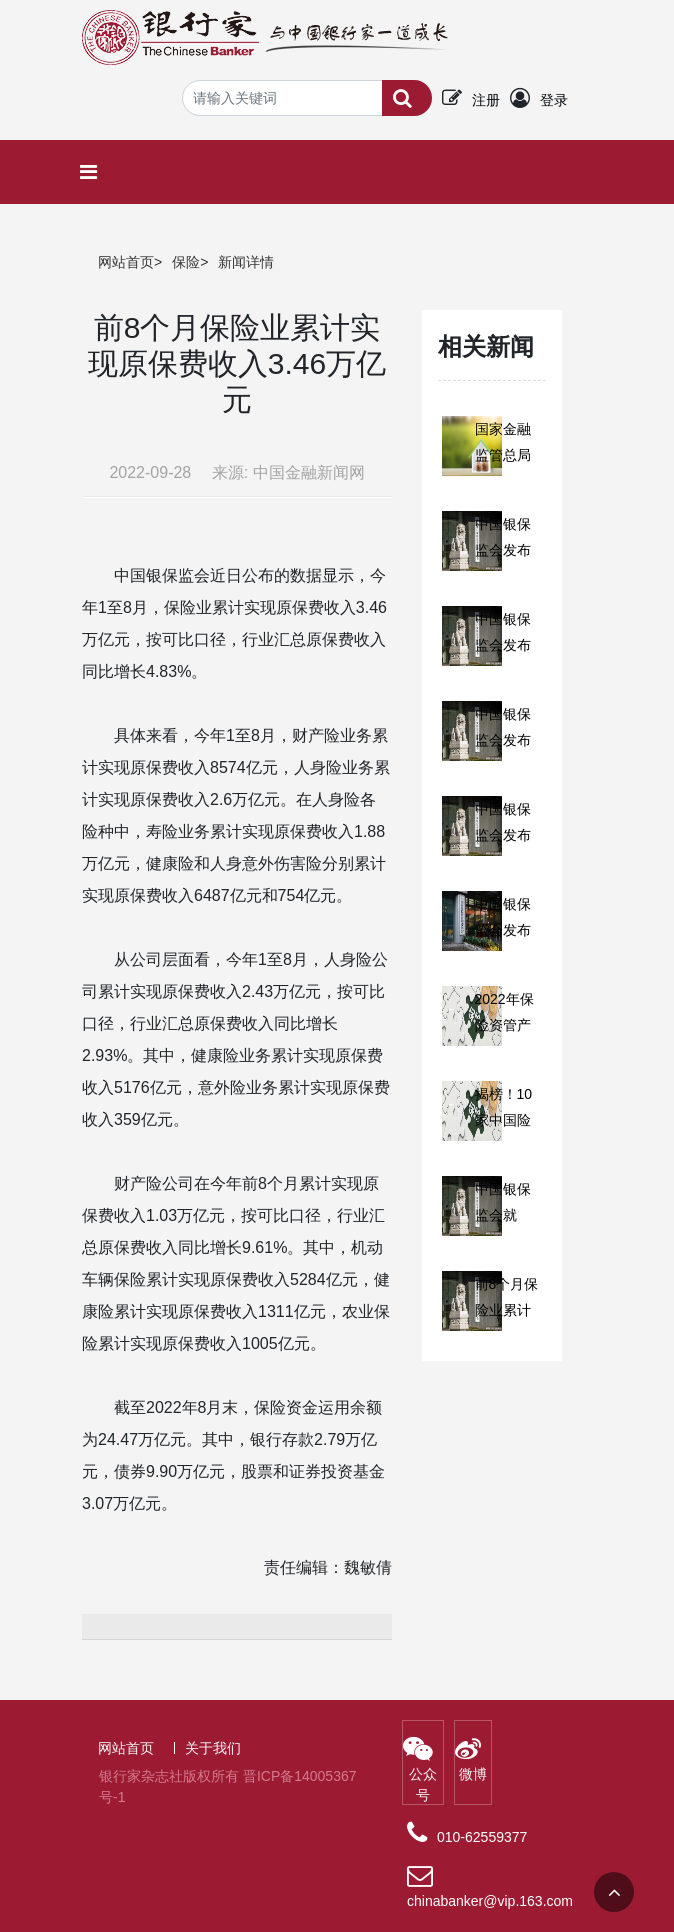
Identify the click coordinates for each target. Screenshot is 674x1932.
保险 (186, 262)
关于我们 (213, 1748)
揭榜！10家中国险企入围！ (504, 1120)
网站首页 (126, 262)
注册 (486, 100)
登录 (554, 100)
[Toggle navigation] (93, 172)
